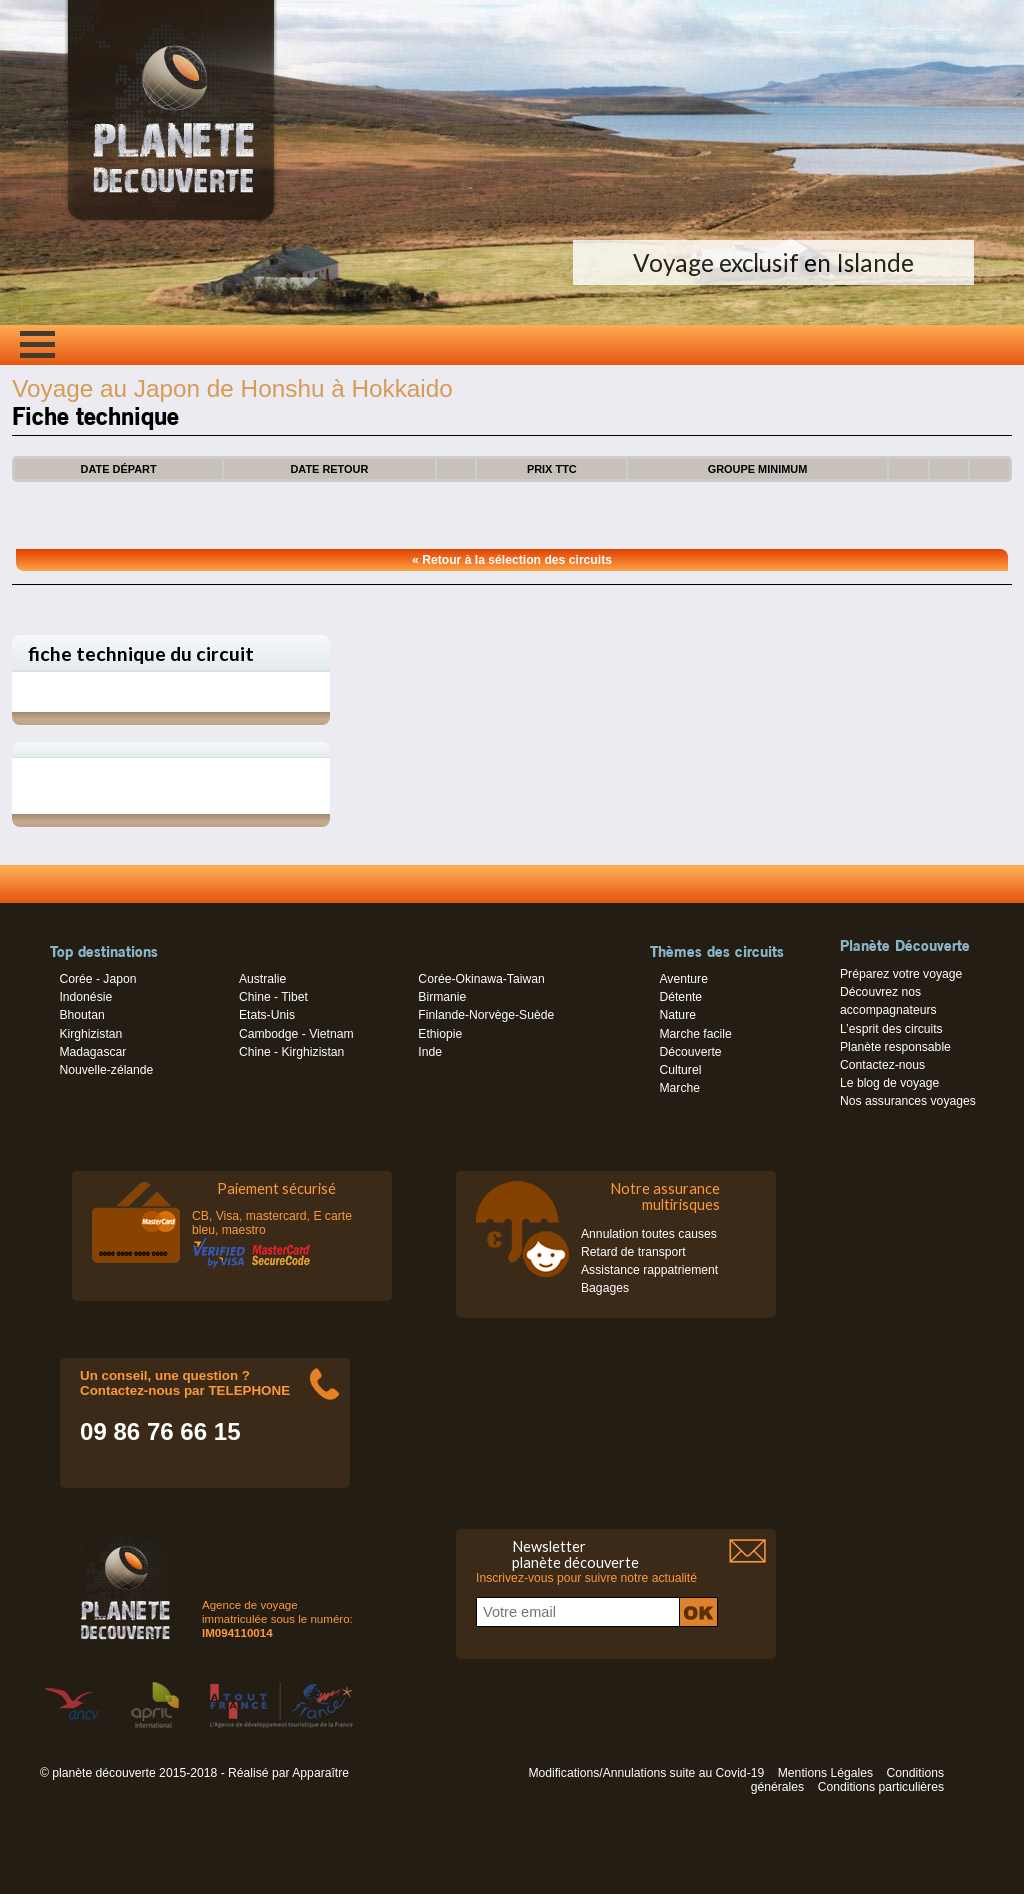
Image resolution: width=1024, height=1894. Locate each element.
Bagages (605, 1288)
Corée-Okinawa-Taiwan (481, 979)
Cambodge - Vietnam (296, 1034)
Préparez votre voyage (901, 974)
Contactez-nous (882, 1065)
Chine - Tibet (273, 997)
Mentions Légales (825, 1773)
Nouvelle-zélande (106, 1070)
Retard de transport (633, 1252)
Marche (679, 1088)
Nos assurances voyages (908, 1101)
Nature (677, 1015)
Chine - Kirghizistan (291, 1052)
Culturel (680, 1070)
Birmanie (442, 997)
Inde (430, 1052)
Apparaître (320, 1773)
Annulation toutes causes (649, 1234)
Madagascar (92, 1052)
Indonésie (85, 997)
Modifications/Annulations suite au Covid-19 (646, 1773)
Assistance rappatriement (649, 1270)
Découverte (690, 1052)
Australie (262, 979)
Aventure (683, 979)
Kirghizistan (90, 1034)
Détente (680, 997)
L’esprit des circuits (891, 1029)
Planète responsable (895, 1047)
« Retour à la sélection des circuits (512, 560)
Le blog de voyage (889, 1083)
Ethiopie (440, 1034)
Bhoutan (81, 1015)
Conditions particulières (881, 1787)
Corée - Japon (97, 979)
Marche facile (695, 1034)
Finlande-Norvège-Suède (486, 1015)
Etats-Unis (267, 1015)
